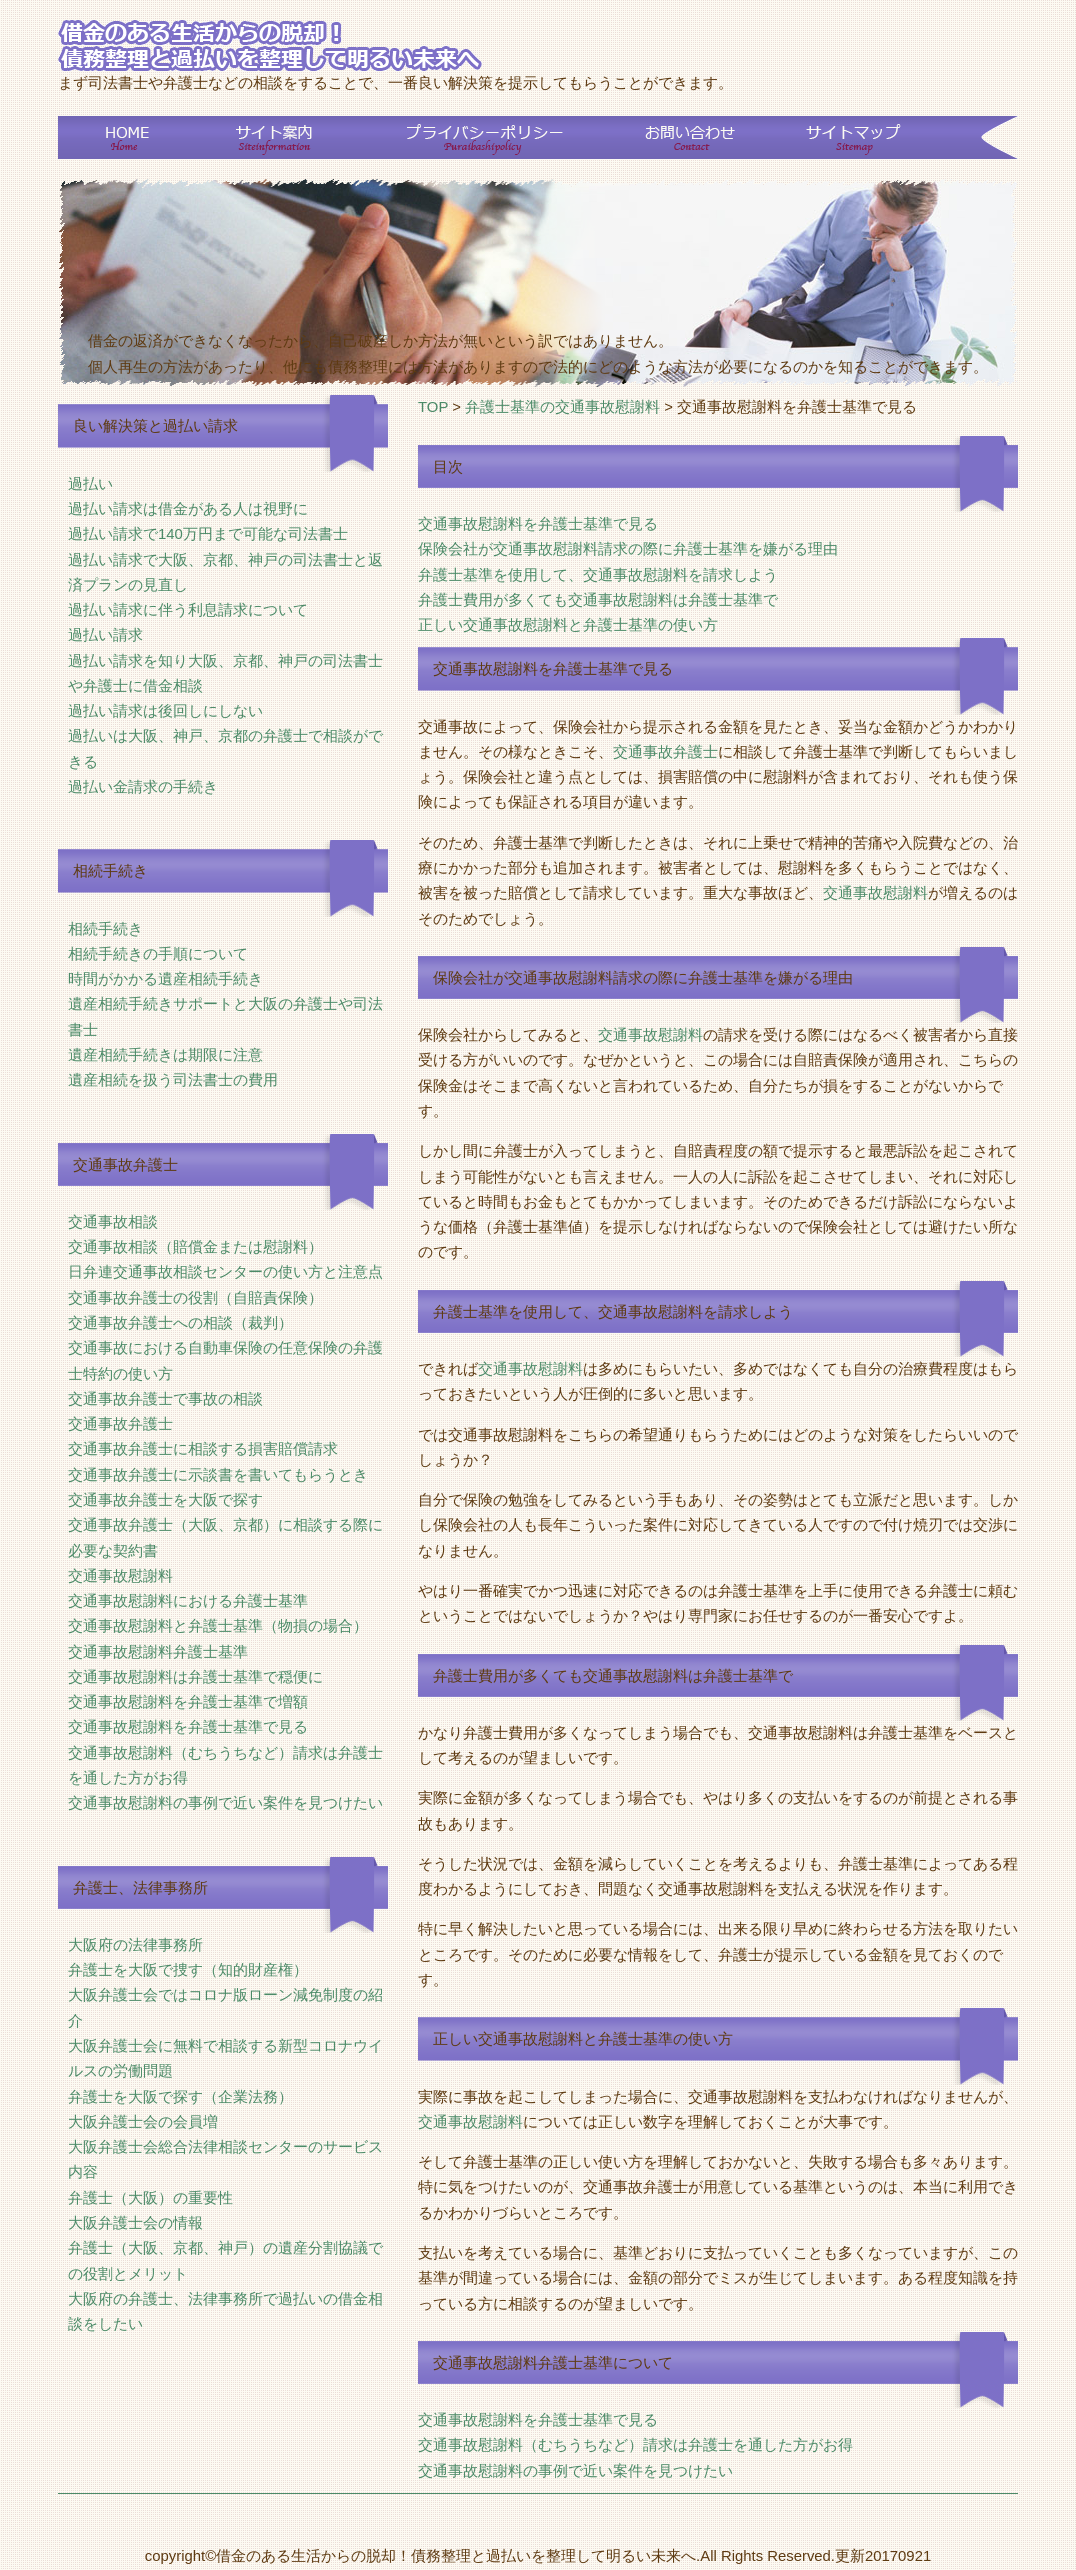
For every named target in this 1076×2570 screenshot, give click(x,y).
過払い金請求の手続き (143, 787)
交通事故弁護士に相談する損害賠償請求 (203, 1449)
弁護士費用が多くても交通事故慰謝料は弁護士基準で (598, 600)
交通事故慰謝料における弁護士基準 (188, 1601)
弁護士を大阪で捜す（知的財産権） (188, 1970)
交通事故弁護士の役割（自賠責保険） (195, 1298)
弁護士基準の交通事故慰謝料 (562, 407)
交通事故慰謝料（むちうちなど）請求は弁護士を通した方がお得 (635, 2445)
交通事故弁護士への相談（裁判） (180, 1323)
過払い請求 (105, 635)
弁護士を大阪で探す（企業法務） (180, 2097)
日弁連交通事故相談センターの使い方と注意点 (225, 1272)
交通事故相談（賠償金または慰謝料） (195, 1247)
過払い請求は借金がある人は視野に (188, 509)
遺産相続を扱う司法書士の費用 (173, 1080)
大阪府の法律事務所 (135, 1945)
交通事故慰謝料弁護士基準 (158, 1652)
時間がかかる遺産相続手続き (165, 979)
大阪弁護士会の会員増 (143, 2122)
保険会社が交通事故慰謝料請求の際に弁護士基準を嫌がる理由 (628, 549)
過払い (90, 484)
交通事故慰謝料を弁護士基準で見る (188, 1727)
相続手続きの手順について (158, 954)
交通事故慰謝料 (120, 1576)
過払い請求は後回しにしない (165, 711)
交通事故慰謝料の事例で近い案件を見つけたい (225, 1803)
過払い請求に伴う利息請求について (188, 610)
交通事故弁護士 (120, 1424)
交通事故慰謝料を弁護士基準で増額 (188, 1702)
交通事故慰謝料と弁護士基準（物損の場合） (218, 1626)
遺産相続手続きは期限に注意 (165, 1055)
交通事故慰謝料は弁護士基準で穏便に (195, 1677)
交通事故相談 (113, 1222)
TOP (433, 407)
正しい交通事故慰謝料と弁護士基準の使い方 (568, 625)
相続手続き (105, 929)
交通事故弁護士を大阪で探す (165, 1500)
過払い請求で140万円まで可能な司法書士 (208, 534)
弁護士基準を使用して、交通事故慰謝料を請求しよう (598, 575)
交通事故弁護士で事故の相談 (165, 1399)
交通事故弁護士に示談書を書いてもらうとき (218, 1475)
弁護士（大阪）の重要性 (150, 2198)
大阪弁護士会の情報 (135, 2223)
